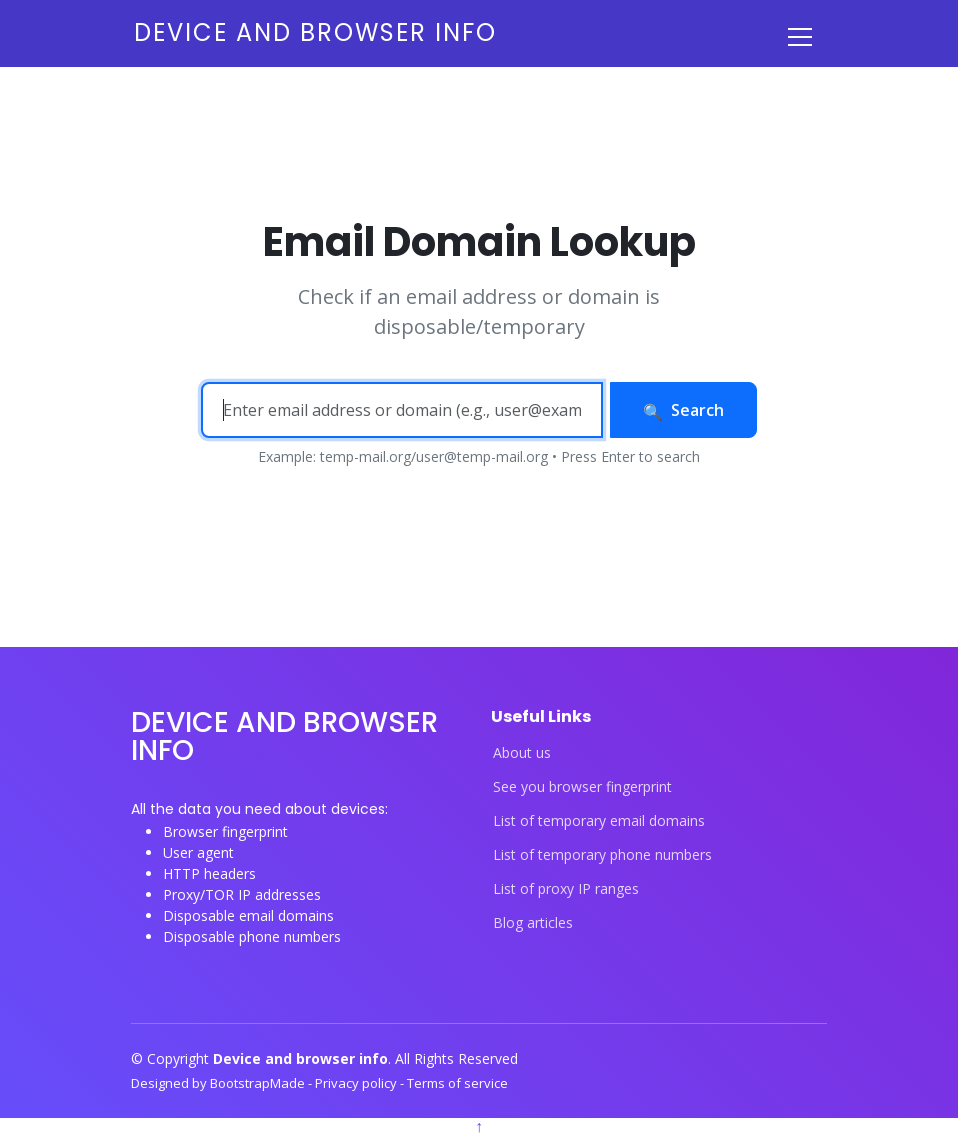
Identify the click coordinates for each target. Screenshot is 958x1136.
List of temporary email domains (599, 821)
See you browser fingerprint (582, 787)
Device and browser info (315, 32)
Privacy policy (357, 1083)
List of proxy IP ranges (566, 889)
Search (683, 410)
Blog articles (533, 923)
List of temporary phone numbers (602, 855)
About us (522, 753)
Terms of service (457, 1083)
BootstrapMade (259, 1083)
